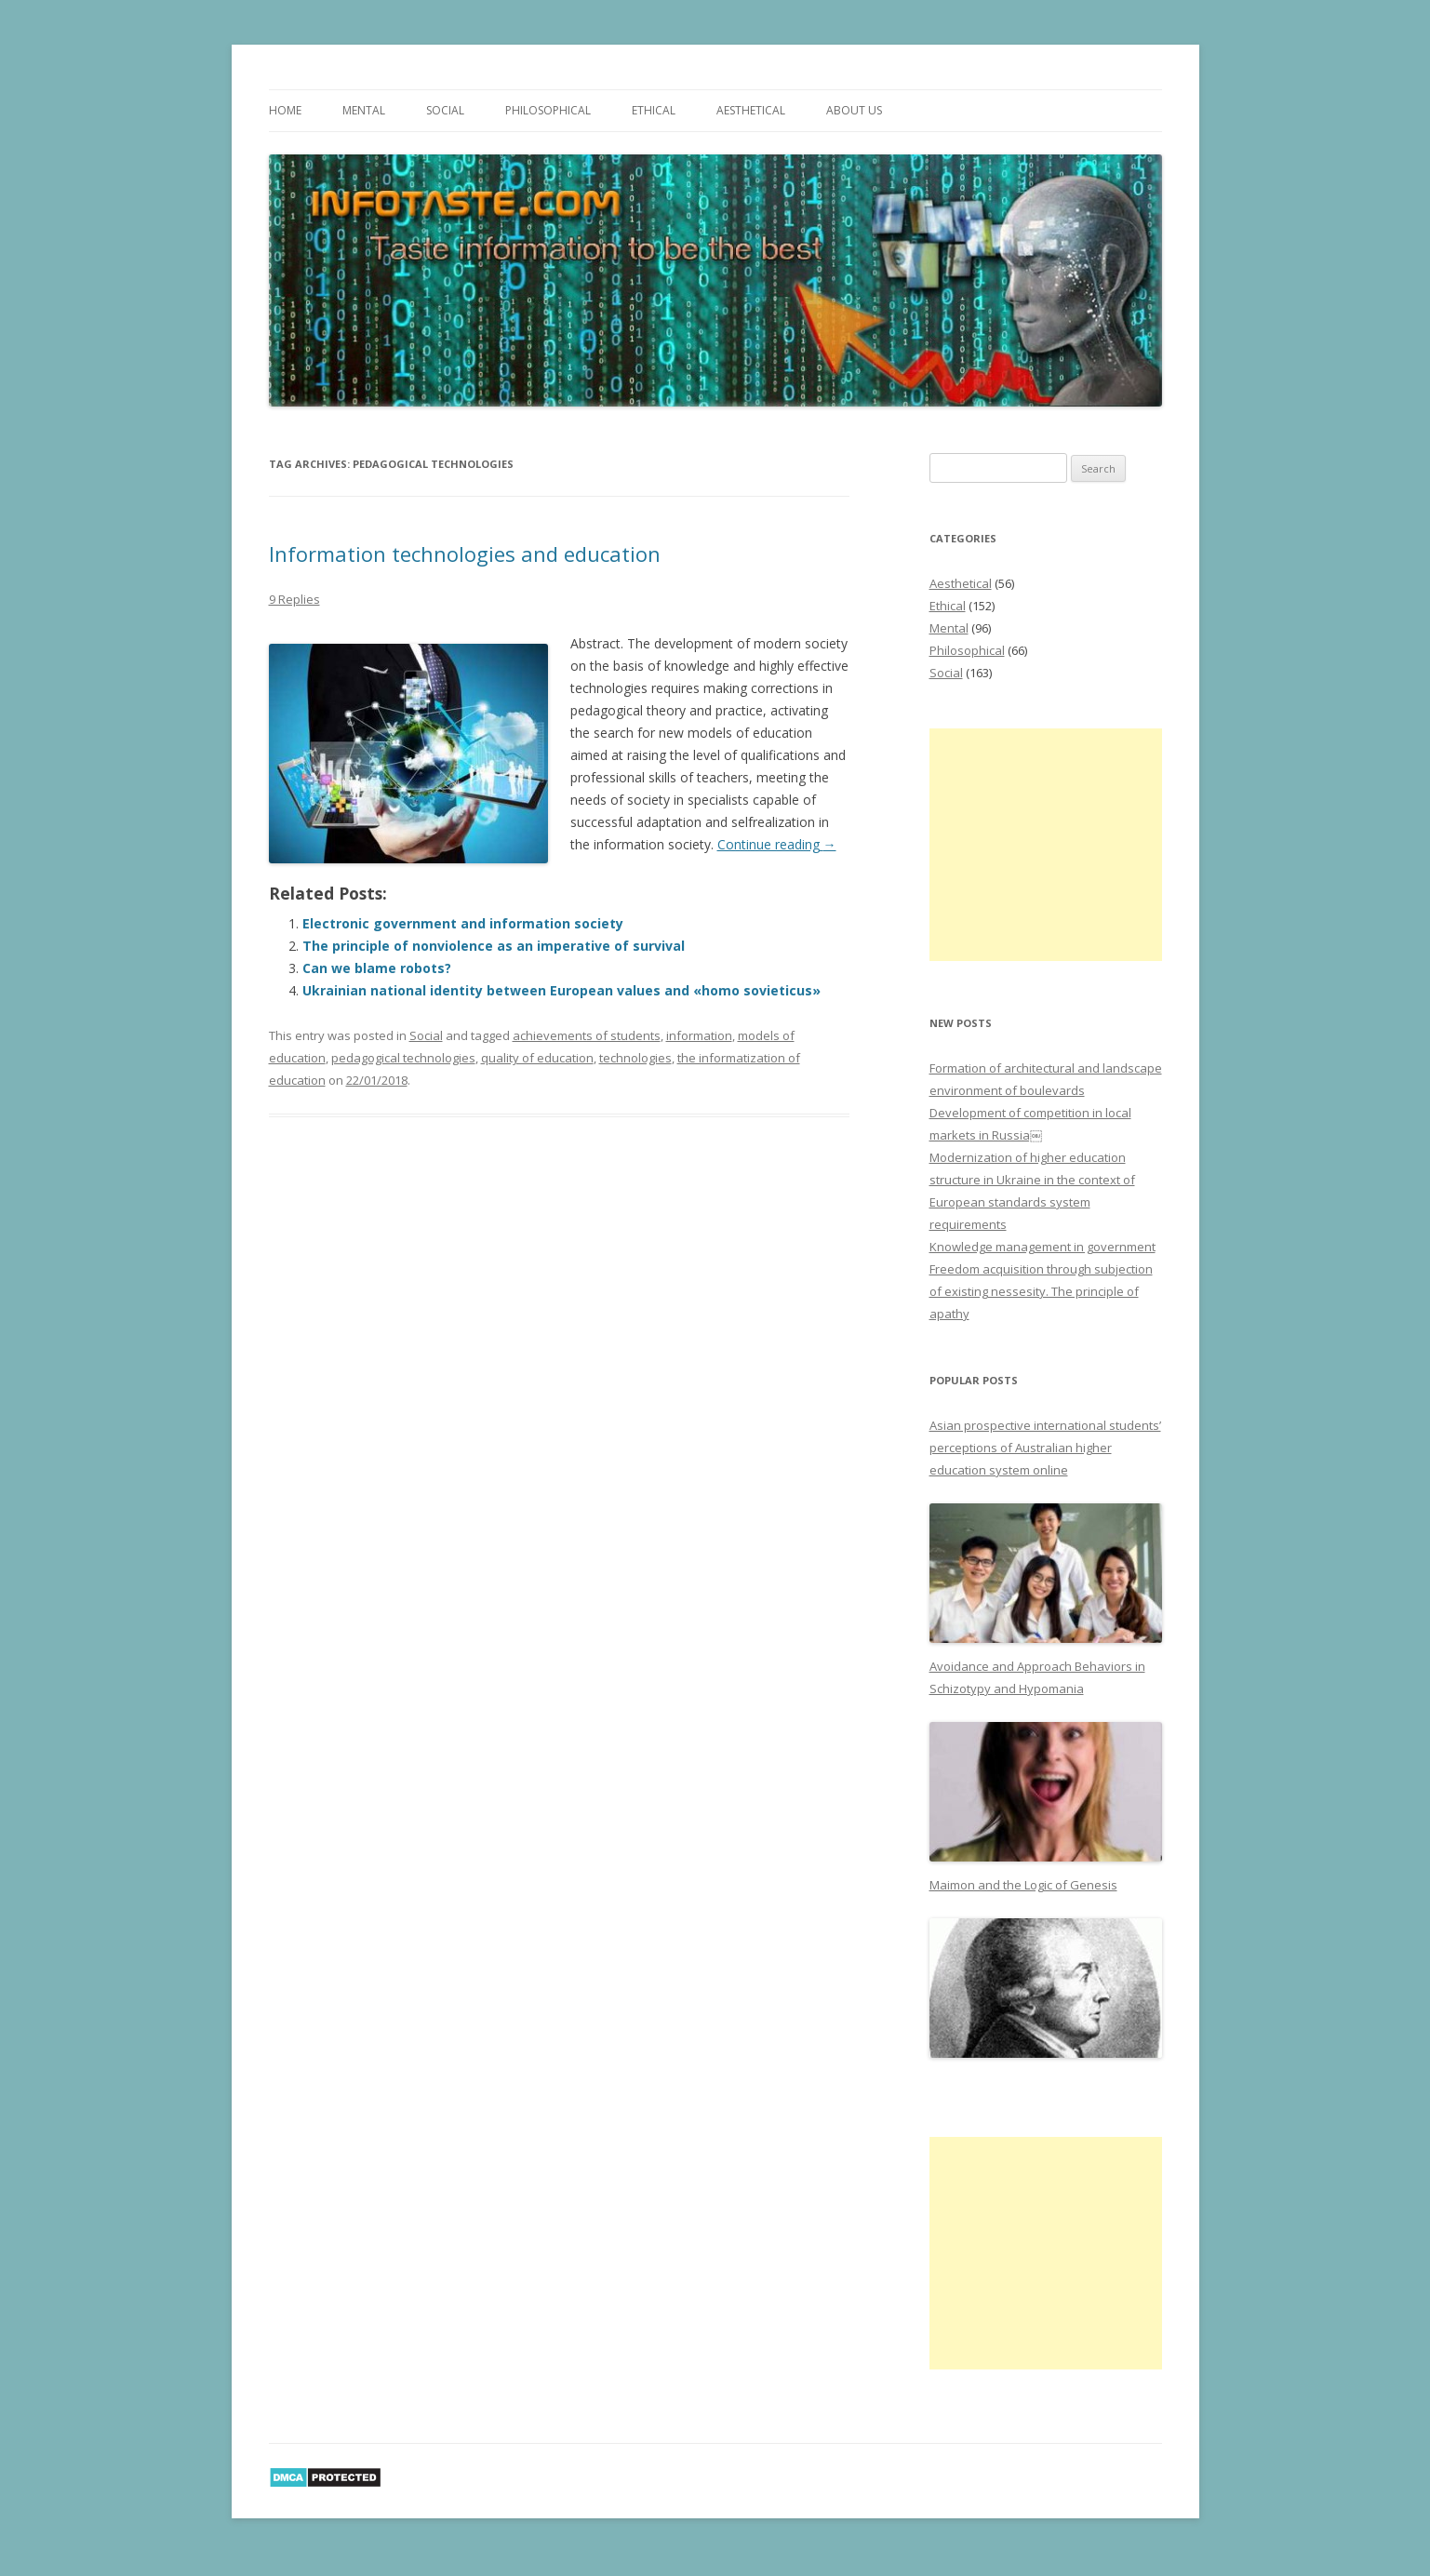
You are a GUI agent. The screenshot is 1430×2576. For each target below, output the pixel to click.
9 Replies (294, 599)
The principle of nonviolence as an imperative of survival (493, 945)
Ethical (653, 110)
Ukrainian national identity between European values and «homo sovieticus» (561, 990)
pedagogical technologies (403, 1057)
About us (854, 110)
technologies (635, 1057)
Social (445, 110)
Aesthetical (750, 110)
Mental (363, 110)
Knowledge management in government (1042, 1246)
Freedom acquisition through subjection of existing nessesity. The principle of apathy (1041, 1291)
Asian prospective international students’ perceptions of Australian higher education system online (1045, 1447)
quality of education (537, 1057)
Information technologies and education (465, 553)
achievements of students (587, 1035)
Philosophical (548, 110)
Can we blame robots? (376, 968)
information (699, 1035)
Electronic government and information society (462, 923)
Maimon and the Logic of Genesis (1023, 1884)
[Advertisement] (1045, 844)
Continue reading (776, 844)
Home (285, 110)
